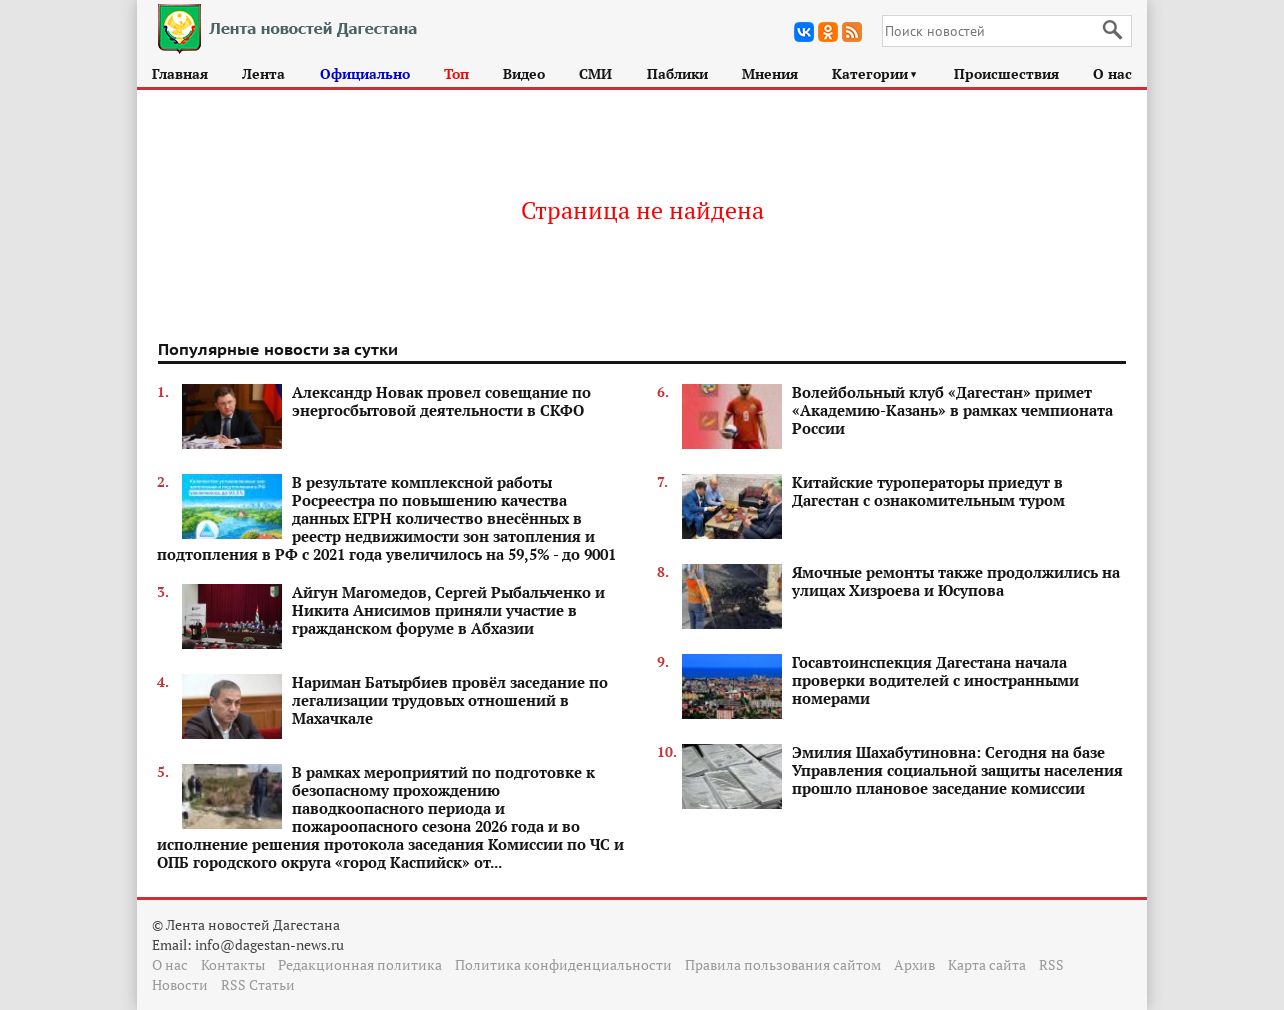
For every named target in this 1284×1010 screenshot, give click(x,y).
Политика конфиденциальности (563, 964)
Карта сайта (987, 964)
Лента (263, 73)
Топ (456, 73)
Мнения (770, 73)
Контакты (233, 964)
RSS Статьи (258, 984)
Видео (524, 73)
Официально (365, 73)
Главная (180, 73)
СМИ (595, 73)
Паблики (677, 73)
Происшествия (1006, 73)
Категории (875, 73)
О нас (1112, 73)
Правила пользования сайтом (783, 964)
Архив (914, 964)
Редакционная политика (360, 964)
